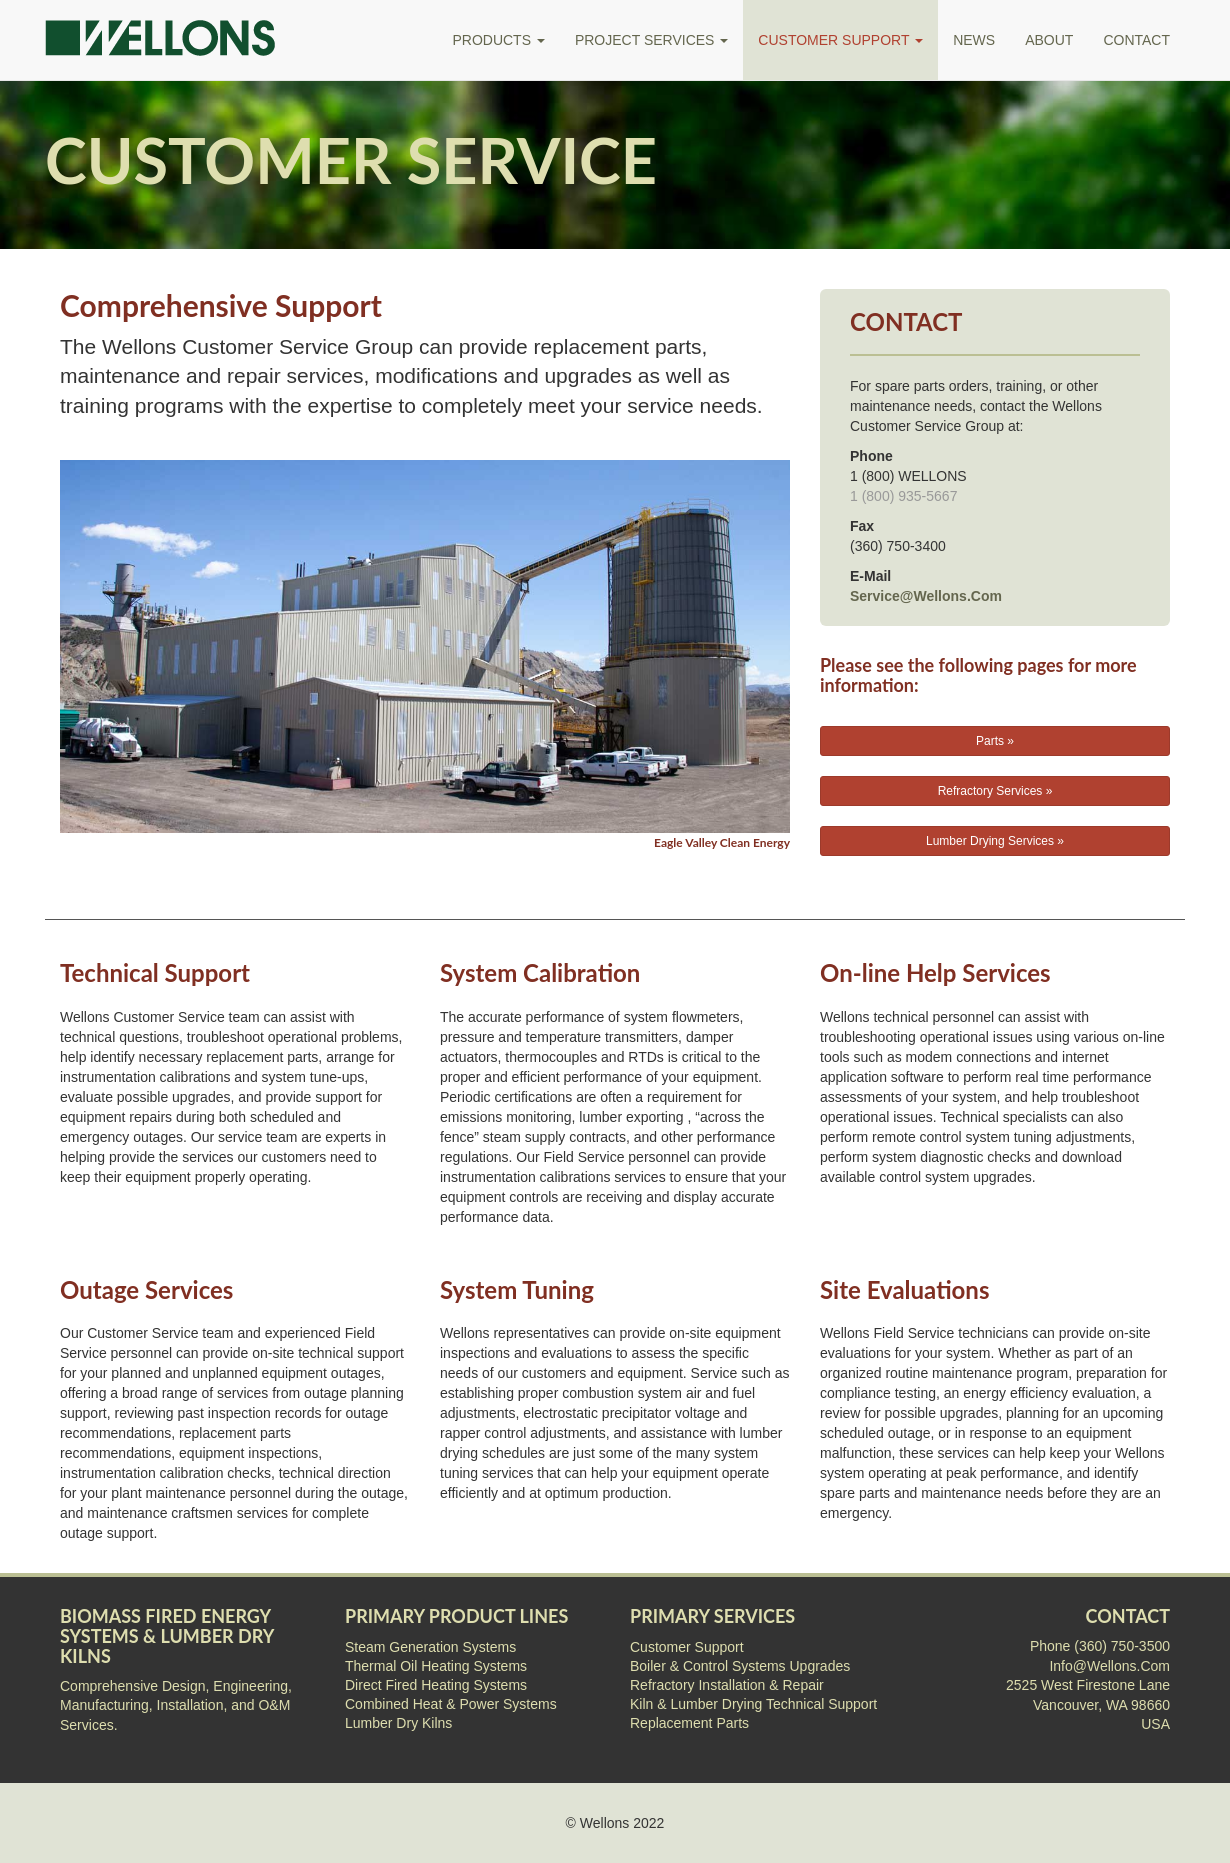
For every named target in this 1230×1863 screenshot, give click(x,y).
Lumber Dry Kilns (398, 1723)
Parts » (995, 741)
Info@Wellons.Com (1109, 1666)
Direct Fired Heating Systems (436, 1685)
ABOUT (1049, 40)
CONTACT (1136, 40)
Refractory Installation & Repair (727, 1685)
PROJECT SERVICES (651, 40)
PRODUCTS (498, 40)
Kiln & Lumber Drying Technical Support (753, 1704)
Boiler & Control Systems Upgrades (740, 1666)
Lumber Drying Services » (995, 841)
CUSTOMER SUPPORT (840, 40)
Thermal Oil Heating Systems (436, 1666)
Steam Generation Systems (430, 1647)
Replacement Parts (689, 1723)
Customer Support (687, 1647)
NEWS (974, 40)
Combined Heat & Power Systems (451, 1704)
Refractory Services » (995, 791)
